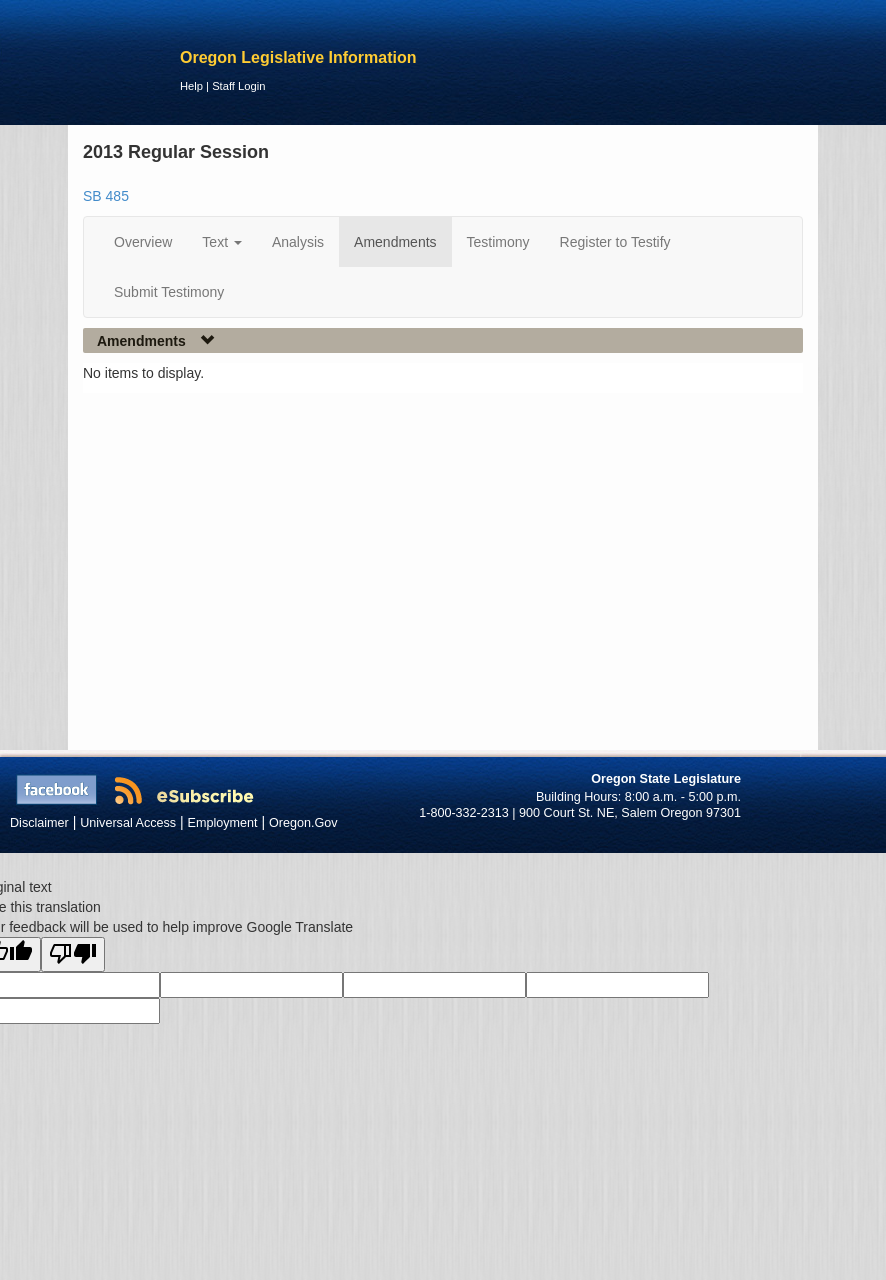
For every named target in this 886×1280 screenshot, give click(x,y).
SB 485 (106, 196)
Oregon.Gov (303, 823)
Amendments (395, 242)
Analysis (298, 242)
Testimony (498, 242)
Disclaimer (39, 823)
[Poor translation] (73, 954)
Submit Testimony (169, 292)
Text (222, 242)
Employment (223, 823)
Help (191, 86)
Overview (143, 242)
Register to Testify (615, 242)
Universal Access (128, 823)
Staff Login (238, 86)
